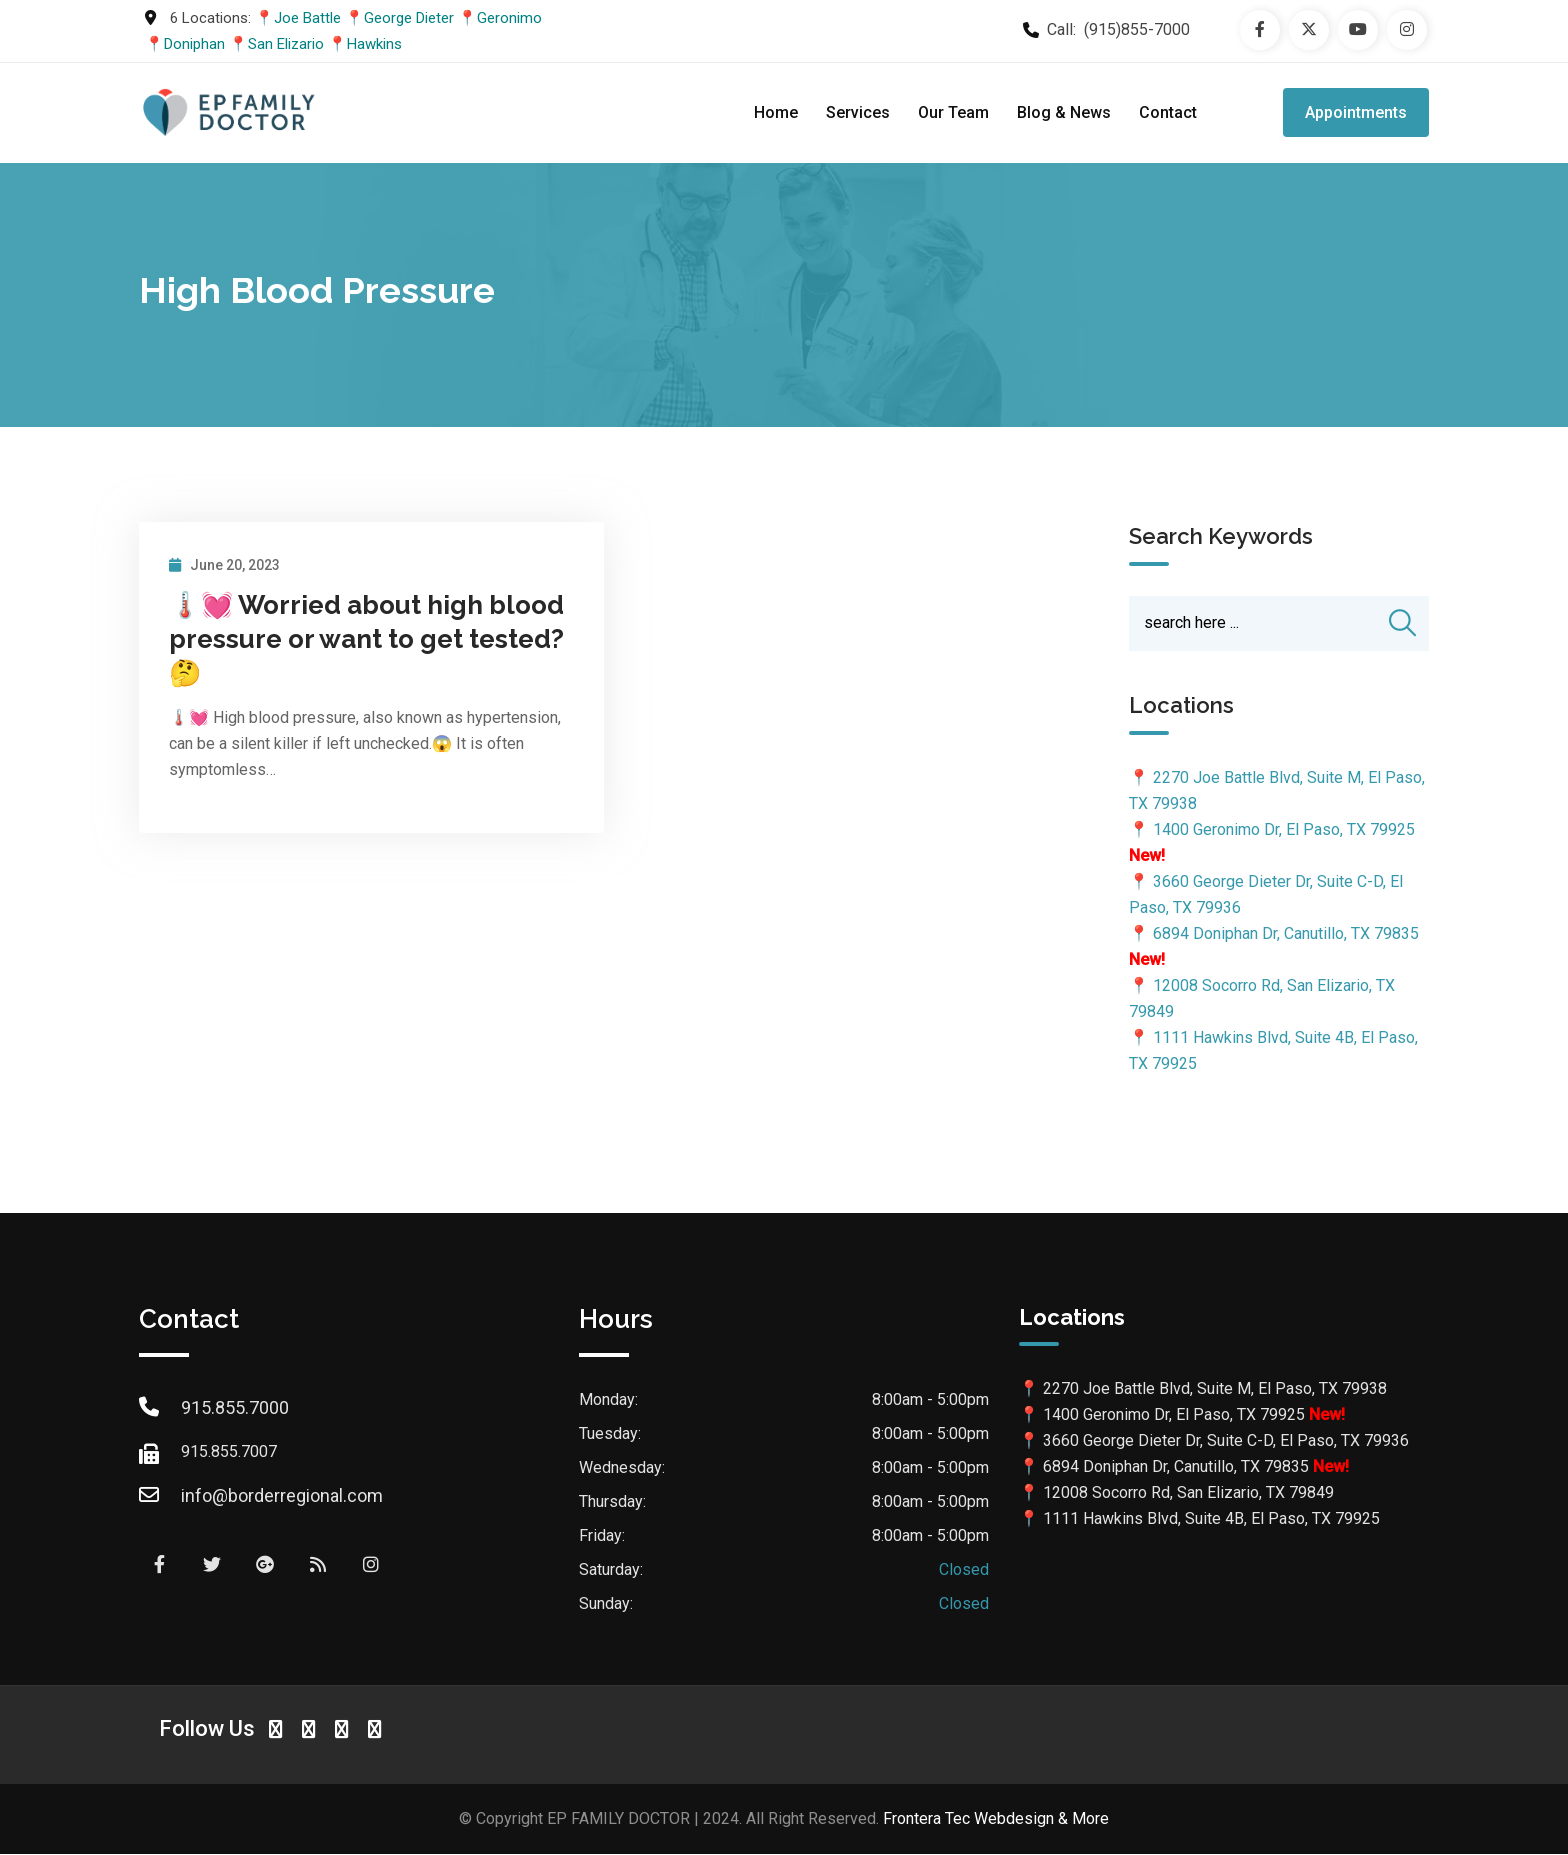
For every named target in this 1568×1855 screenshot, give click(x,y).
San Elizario (286, 44)
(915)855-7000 (1137, 29)
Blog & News (1064, 112)
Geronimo (509, 18)
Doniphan (194, 44)
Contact (1168, 112)
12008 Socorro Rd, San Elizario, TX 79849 (1188, 1494)
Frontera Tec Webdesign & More (996, 1819)
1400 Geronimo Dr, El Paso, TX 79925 (1284, 831)
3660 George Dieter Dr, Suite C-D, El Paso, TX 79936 (1226, 1442)
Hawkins (374, 44)
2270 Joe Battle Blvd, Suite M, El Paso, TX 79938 (1215, 1390)
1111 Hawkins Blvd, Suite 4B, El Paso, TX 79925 (1211, 1520)
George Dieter (409, 18)
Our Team (953, 112)
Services (858, 112)
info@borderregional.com (282, 1496)
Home (776, 112)
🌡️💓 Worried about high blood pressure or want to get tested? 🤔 (366, 639)
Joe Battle (307, 18)
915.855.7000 (235, 1408)
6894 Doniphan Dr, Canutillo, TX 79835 (1286, 935)
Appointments (1356, 112)
